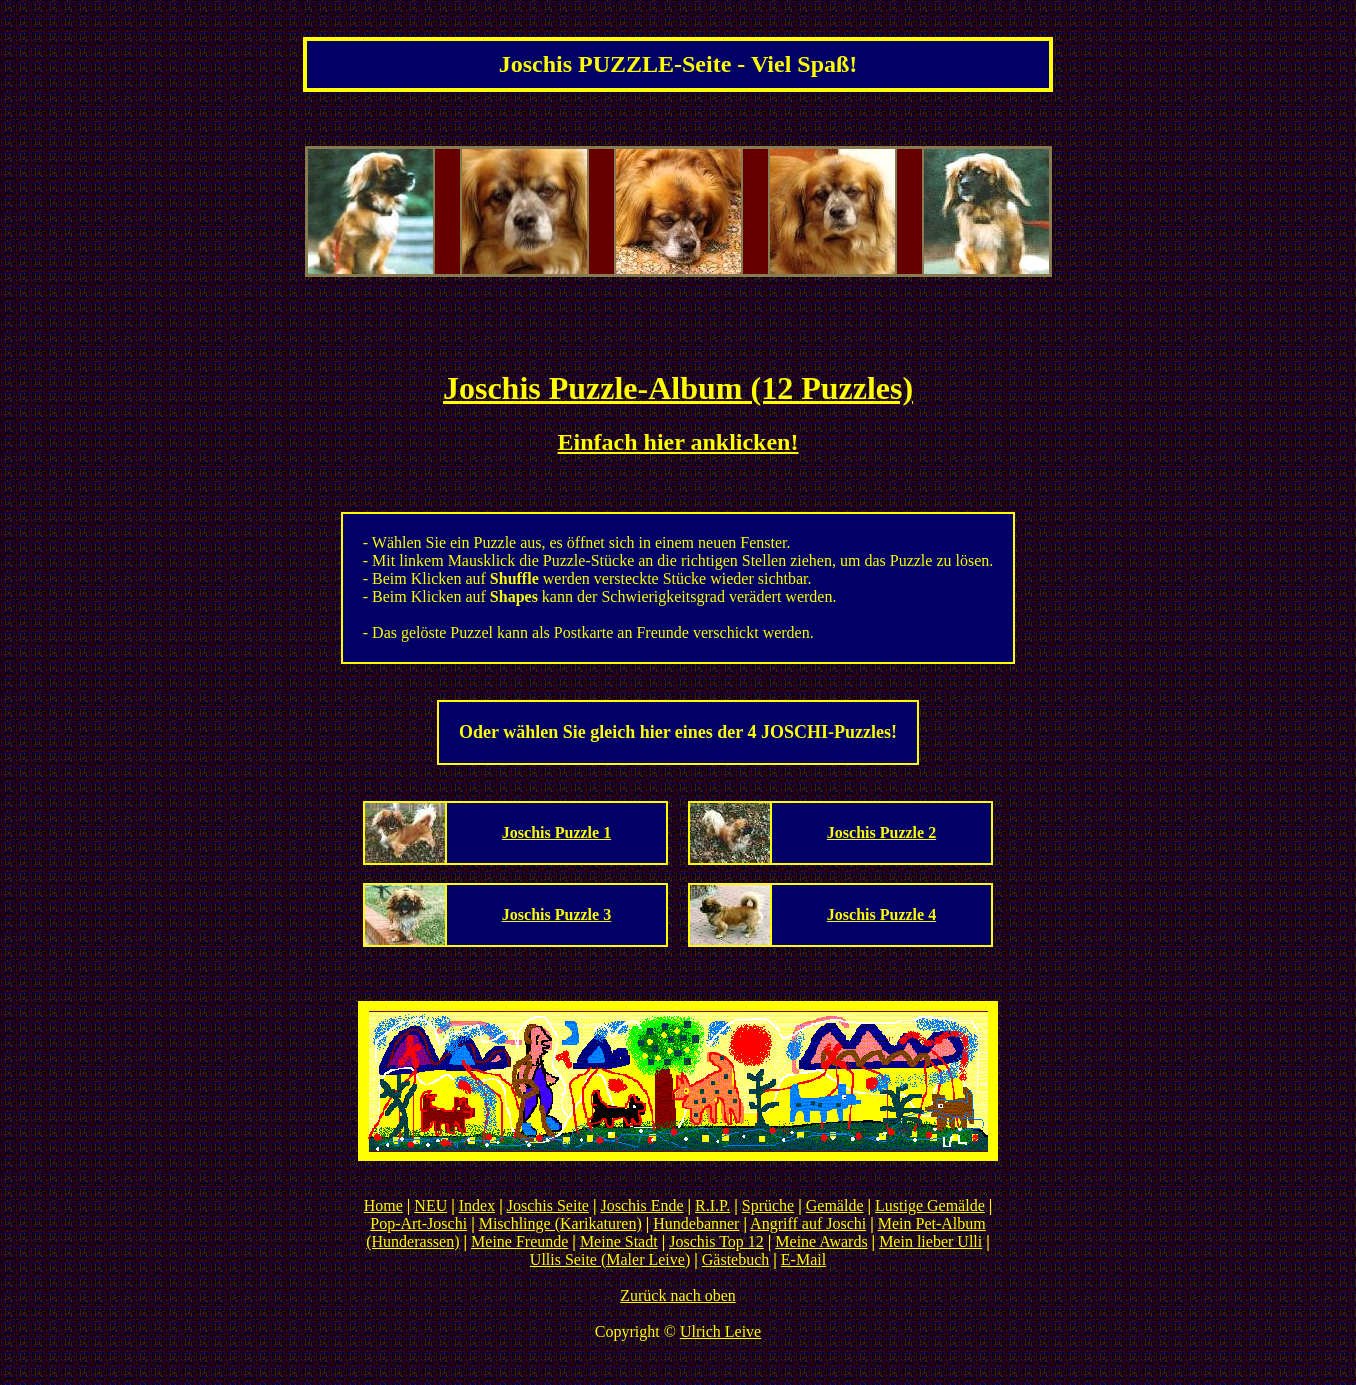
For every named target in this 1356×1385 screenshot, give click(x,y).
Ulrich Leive (720, 1331)
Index (477, 1205)
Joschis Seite (548, 1205)
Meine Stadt (619, 1241)
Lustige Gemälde (930, 1205)
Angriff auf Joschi (808, 1223)
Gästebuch (736, 1259)
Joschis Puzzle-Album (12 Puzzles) (678, 388)
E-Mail (803, 1259)
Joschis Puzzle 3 (556, 914)
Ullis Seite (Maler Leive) (610, 1259)
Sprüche (768, 1205)
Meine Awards (821, 1241)
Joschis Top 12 (716, 1241)
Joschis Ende (641, 1205)
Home (383, 1205)
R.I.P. (712, 1205)
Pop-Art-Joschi (418, 1223)
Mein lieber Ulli (930, 1241)
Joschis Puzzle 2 (881, 832)
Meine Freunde (519, 1241)
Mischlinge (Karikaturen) (560, 1223)
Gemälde (835, 1205)
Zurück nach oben (678, 1295)
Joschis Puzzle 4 (881, 914)
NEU (430, 1205)
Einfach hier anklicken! (678, 442)
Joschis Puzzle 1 (556, 832)
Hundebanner (696, 1223)
